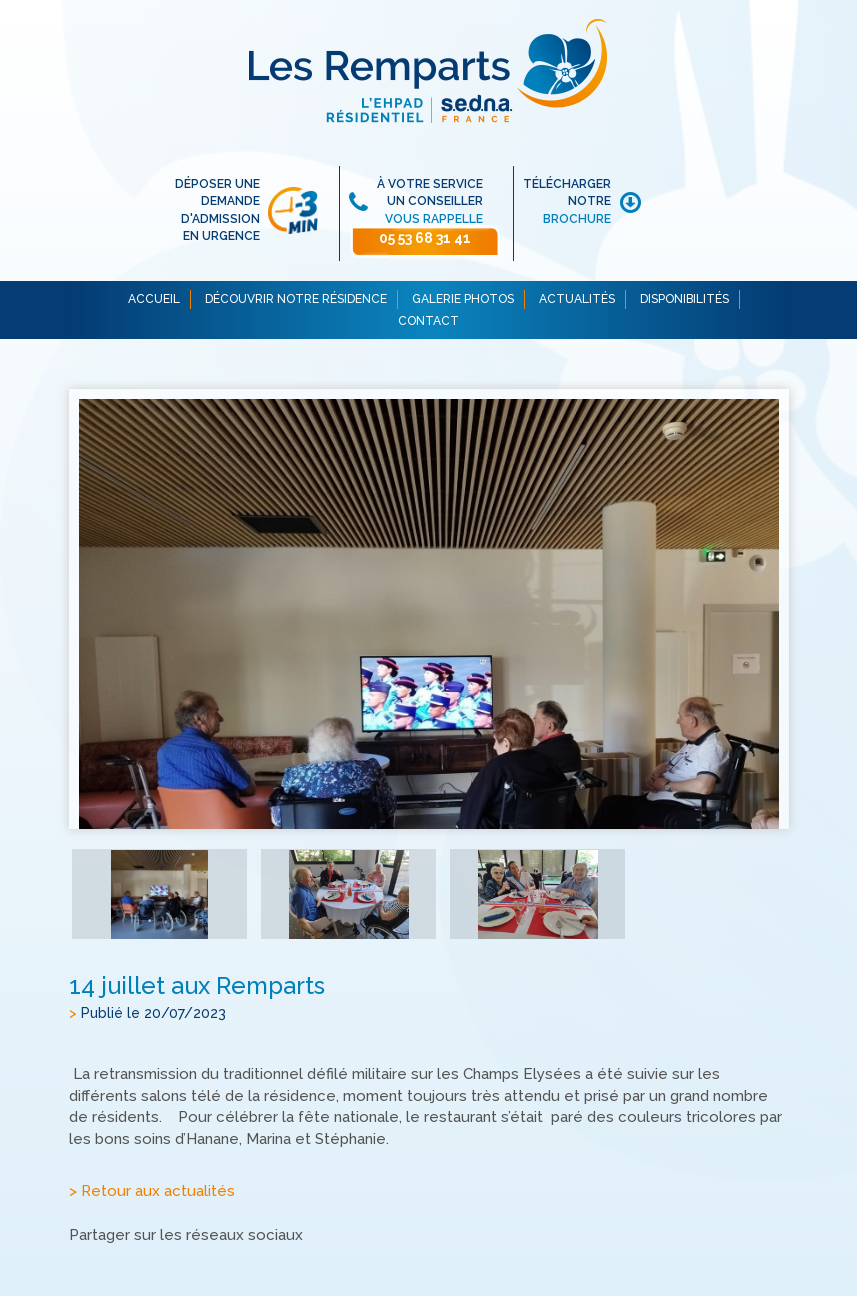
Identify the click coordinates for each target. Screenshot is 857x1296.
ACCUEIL (154, 299)
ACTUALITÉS (577, 299)
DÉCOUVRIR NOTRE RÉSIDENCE (296, 299)
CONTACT (428, 321)
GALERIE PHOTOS (463, 299)
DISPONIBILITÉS (684, 299)
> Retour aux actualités (152, 1192)
